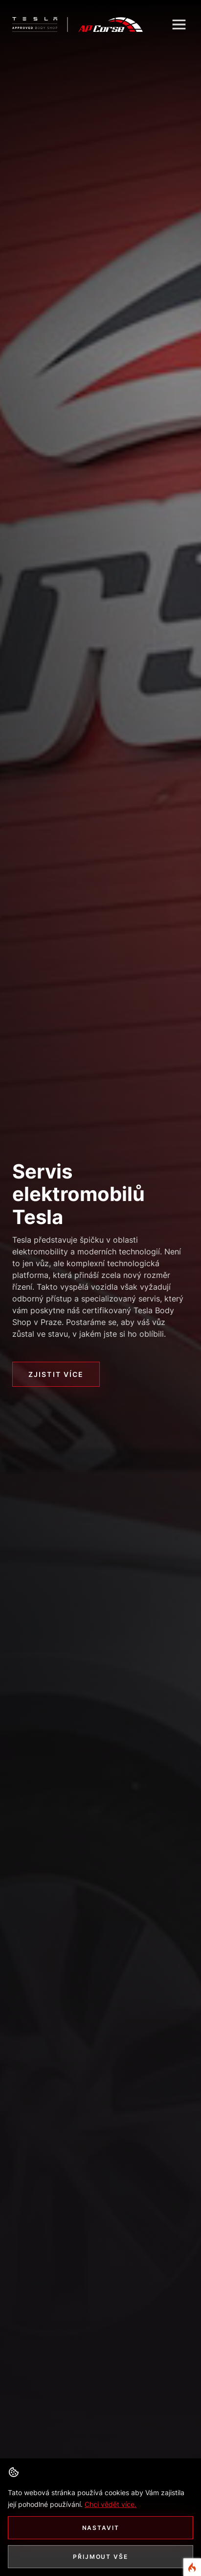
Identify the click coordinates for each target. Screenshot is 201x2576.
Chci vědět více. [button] (110, 2504)
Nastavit (100, 2527)
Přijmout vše (100, 2556)
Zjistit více (56, 1374)
